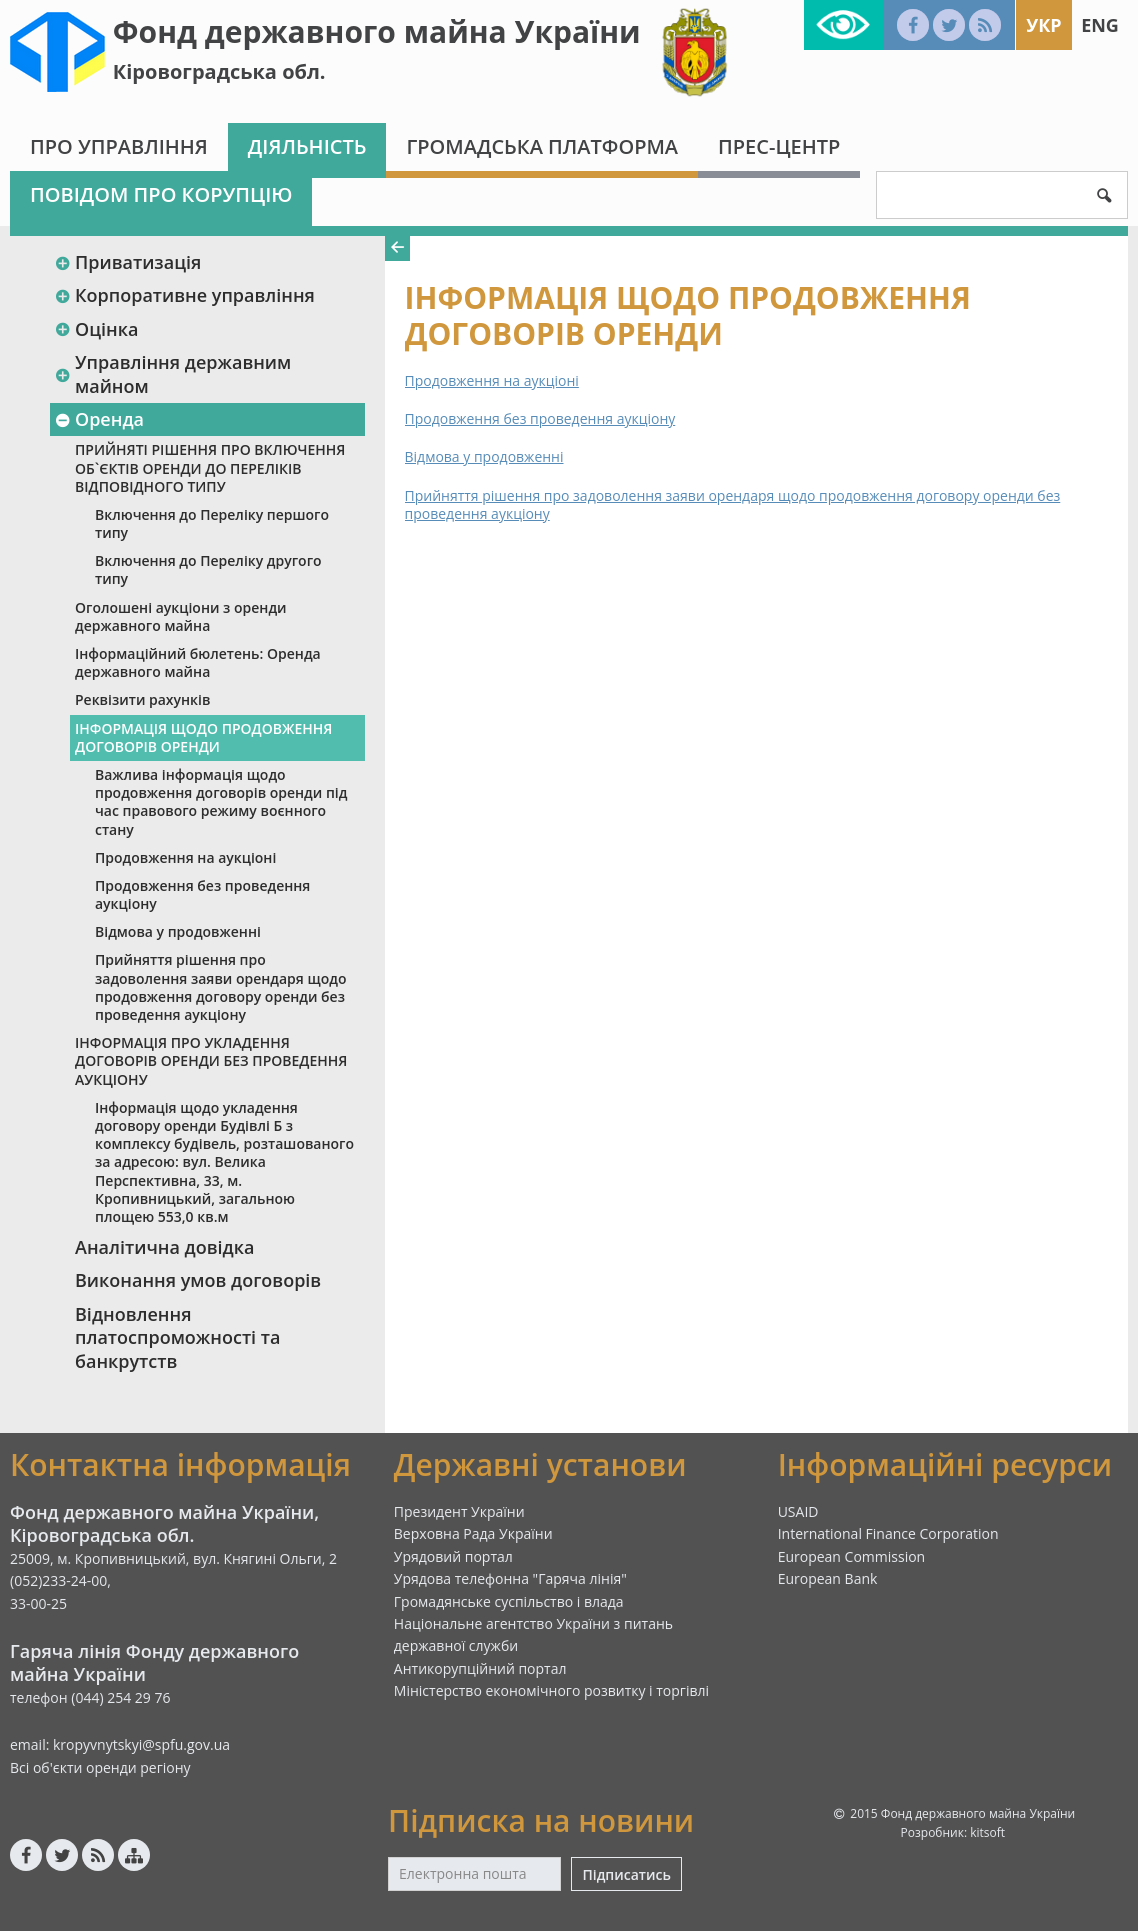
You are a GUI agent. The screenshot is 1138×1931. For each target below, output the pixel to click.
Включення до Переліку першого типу (212, 523)
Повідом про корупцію (161, 194)
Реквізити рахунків (142, 699)
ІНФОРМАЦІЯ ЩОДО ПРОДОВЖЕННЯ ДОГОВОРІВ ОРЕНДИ (203, 737)
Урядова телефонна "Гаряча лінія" (510, 1578)
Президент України (459, 1511)
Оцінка (96, 329)
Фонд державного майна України (377, 31)
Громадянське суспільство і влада (509, 1601)
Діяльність (307, 146)
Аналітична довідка (164, 1247)
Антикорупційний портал (480, 1668)
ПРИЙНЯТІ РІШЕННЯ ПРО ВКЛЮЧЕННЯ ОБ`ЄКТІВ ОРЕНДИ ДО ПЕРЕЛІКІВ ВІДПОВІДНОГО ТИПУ (210, 467)
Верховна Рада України (473, 1533)
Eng (1100, 25)
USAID (798, 1511)
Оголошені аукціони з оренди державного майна (181, 616)
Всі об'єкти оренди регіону (100, 1767)
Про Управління (119, 146)
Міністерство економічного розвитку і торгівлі (551, 1690)
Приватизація (127, 262)
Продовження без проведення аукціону (202, 894)
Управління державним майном (172, 373)
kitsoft (987, 1832)
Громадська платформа (542, 146)
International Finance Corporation (888, 1533)
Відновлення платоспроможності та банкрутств (177, 1337)
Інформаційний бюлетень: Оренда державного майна (198, 662)
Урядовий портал (453, 1556)
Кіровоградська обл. (219, 71)
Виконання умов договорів (198, 1280)
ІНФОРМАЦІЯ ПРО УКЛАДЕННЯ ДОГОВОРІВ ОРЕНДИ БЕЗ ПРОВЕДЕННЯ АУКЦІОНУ (211, 1060)
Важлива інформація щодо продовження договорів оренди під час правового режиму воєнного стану (221, 802)
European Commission (852, 1556)
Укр (1043, 25)
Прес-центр (779, 146)
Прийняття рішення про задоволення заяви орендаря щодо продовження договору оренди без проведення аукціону (220, 987)
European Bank (828, 1578)
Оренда (99, 419)
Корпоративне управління (184, 295)
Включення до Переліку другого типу (208, 569)
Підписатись (626, 1874)
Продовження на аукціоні (185, 857)
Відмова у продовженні (178, 931)
